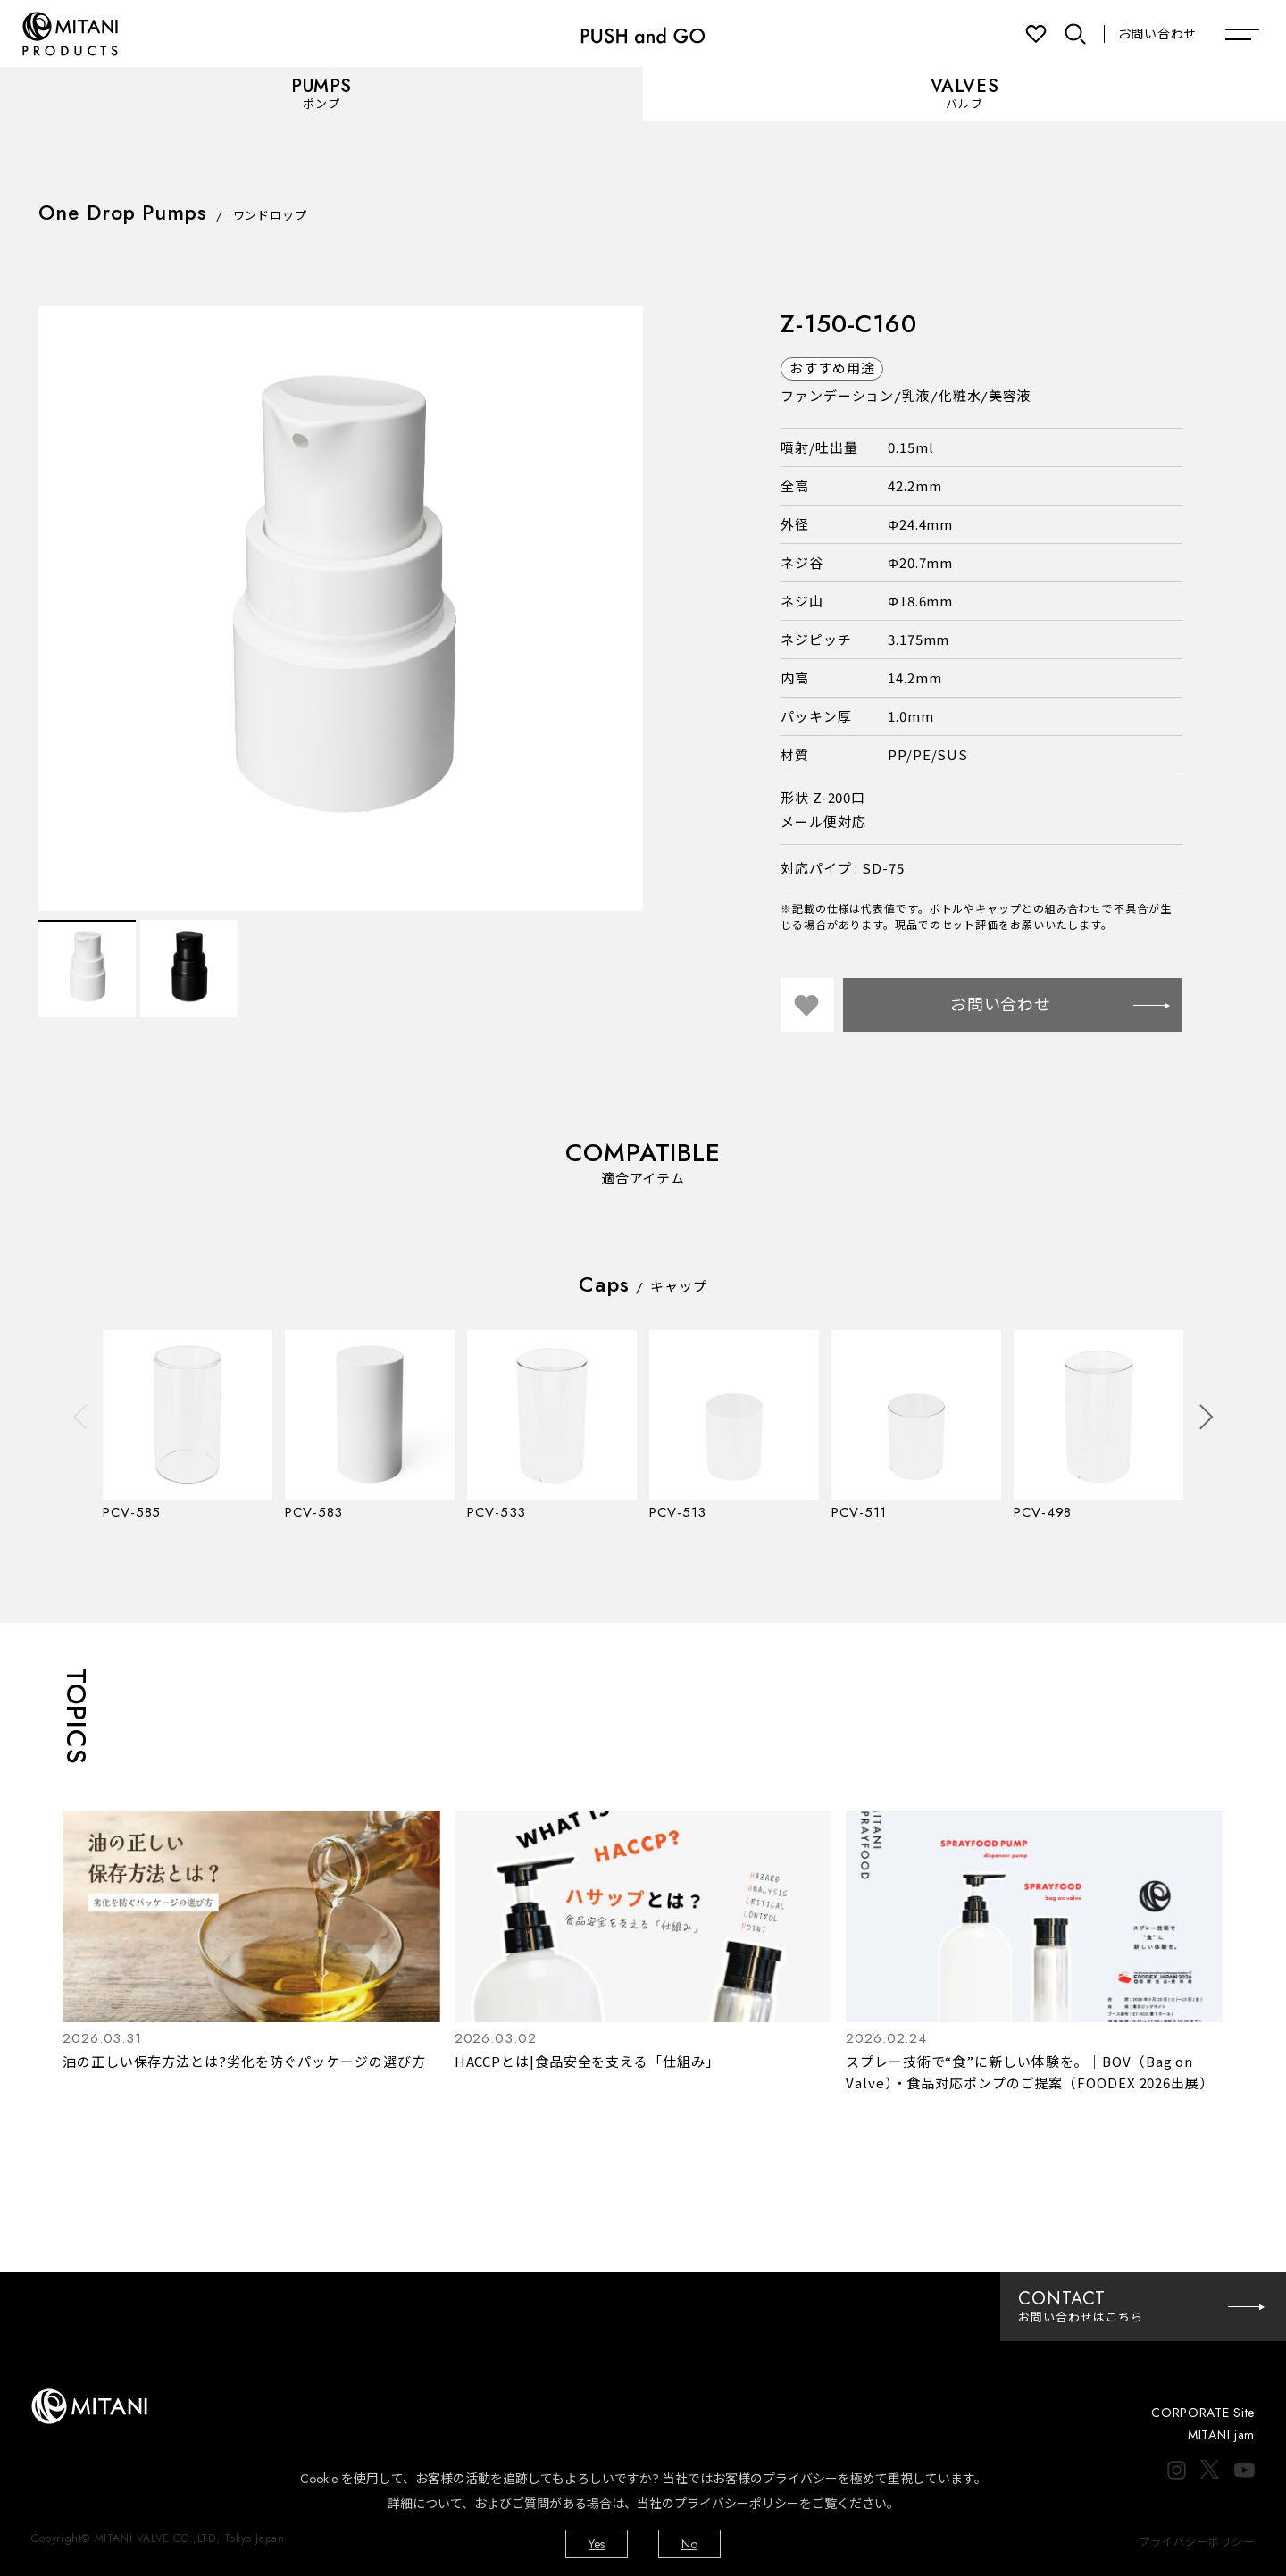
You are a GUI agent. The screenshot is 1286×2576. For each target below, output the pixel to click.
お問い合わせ (1157, 34)
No (689, 2544)
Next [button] (1206, 1415)
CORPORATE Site (1203, 2412)
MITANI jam (1221, 2435)
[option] (340, 608)
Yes (597, 2544)
